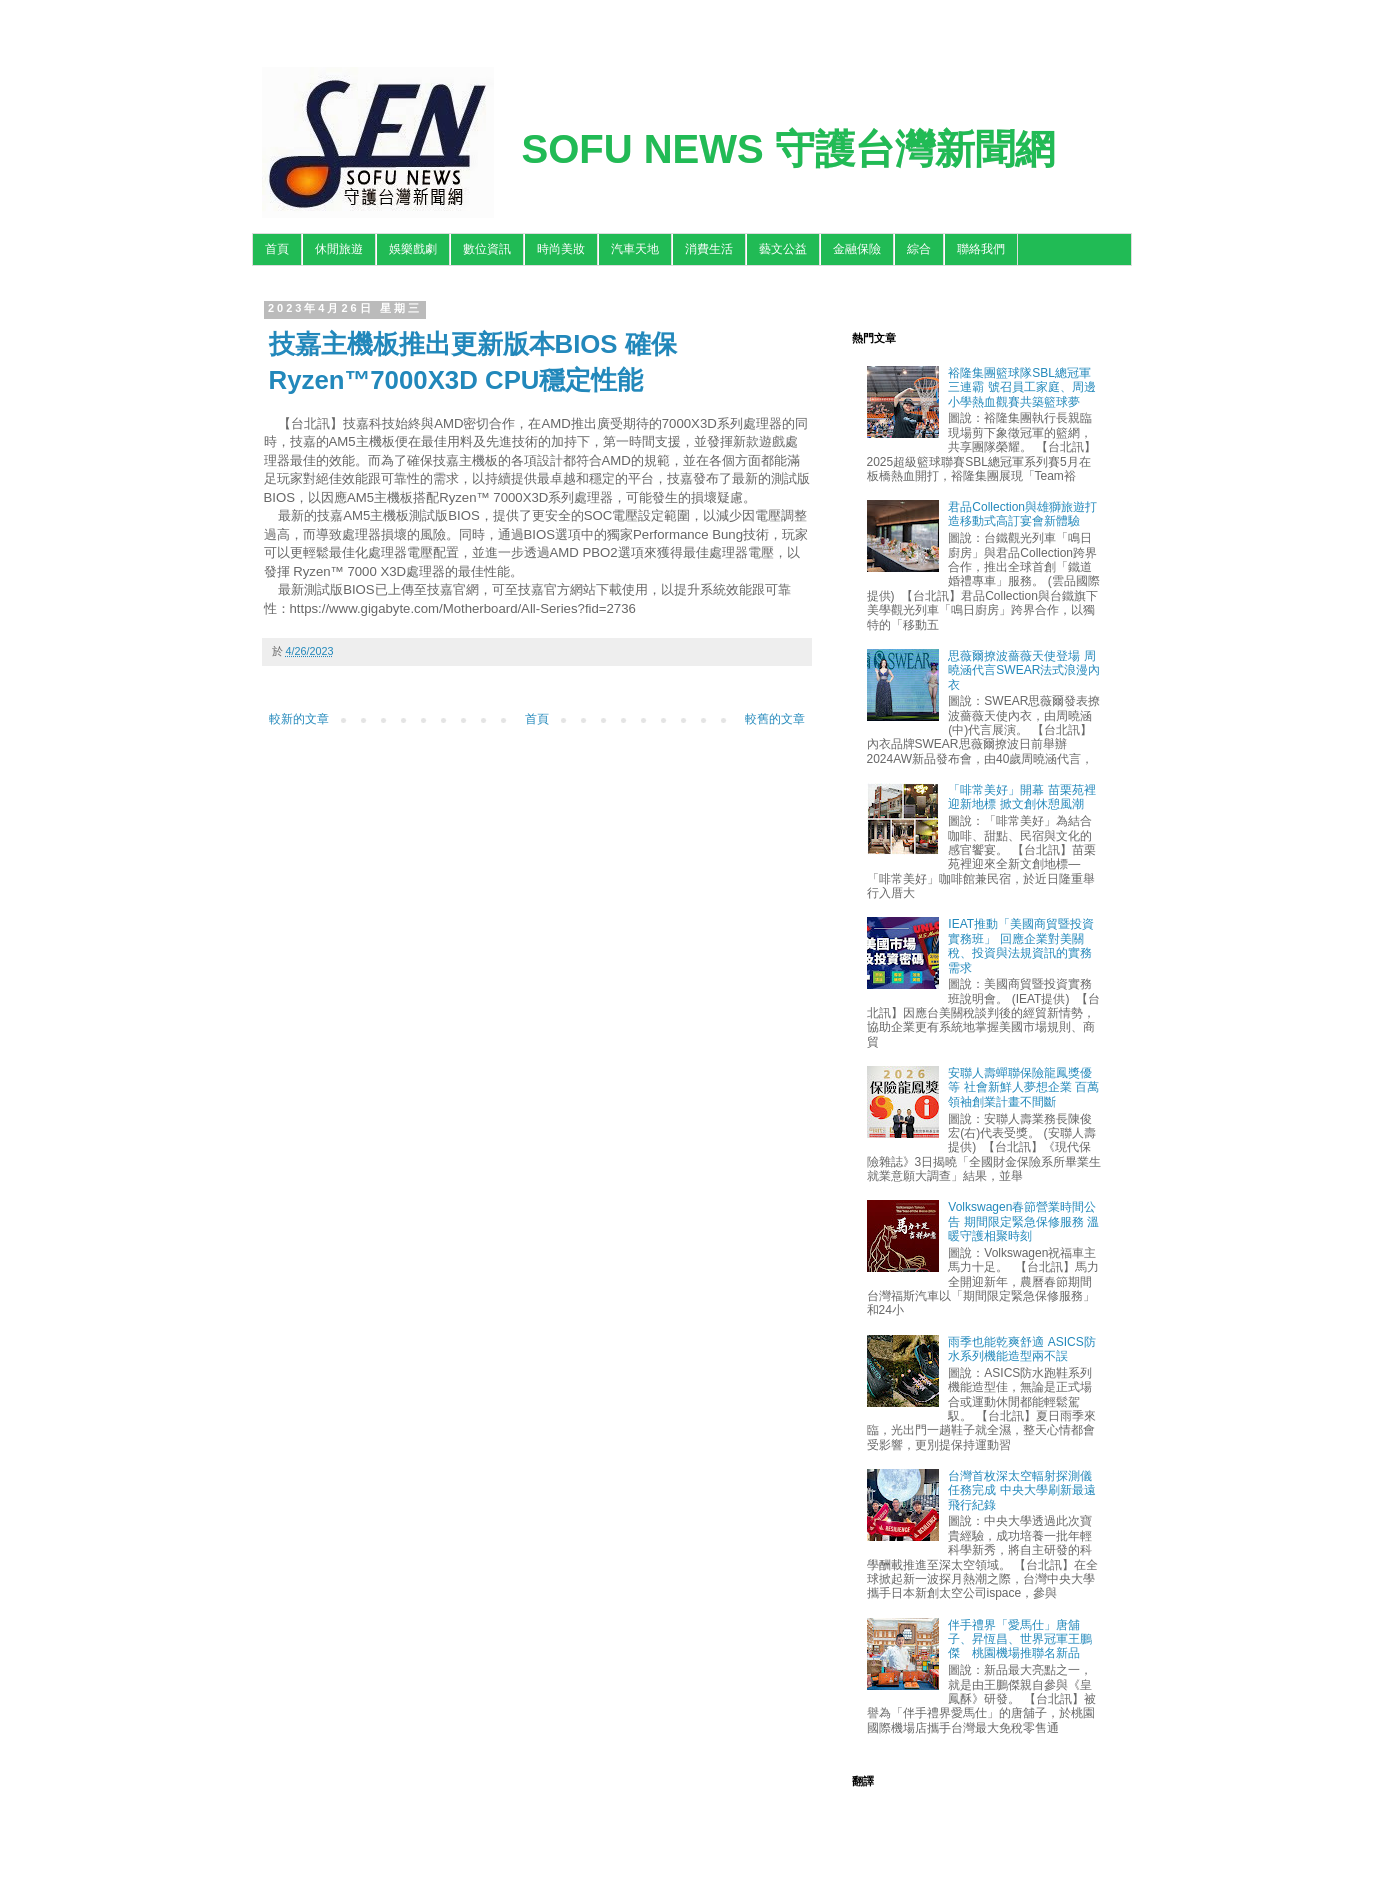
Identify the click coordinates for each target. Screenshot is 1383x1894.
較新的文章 (299, 719)
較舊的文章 (775, 719)
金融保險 (857, 249)
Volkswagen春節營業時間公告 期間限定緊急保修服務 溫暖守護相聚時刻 (1023, 1221)
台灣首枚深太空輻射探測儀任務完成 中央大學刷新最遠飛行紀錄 (1021, 1490)
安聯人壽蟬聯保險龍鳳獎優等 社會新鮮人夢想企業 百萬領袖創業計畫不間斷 (1023, 1087)
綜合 (919, 249)
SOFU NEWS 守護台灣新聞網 (788, 149)
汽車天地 (635, 249)
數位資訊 (487, 249)
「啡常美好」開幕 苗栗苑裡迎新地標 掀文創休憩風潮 (1021, 797)
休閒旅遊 (339, 249)
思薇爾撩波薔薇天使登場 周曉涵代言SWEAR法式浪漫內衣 (1024, 670)
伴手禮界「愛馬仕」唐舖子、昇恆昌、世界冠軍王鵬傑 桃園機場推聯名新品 (1020, 1639)
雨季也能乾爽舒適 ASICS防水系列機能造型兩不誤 (1021, 1349)
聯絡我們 (981, 249)
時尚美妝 (561, 249)
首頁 (277, 249)
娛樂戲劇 (413, 249)
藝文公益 (783, 249)
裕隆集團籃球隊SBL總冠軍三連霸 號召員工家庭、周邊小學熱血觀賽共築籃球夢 (1021, 387)
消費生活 (709, 249)
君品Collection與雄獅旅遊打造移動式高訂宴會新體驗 (1022, 514)
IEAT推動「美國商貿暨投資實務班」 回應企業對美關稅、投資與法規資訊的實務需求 (1021, 945)
